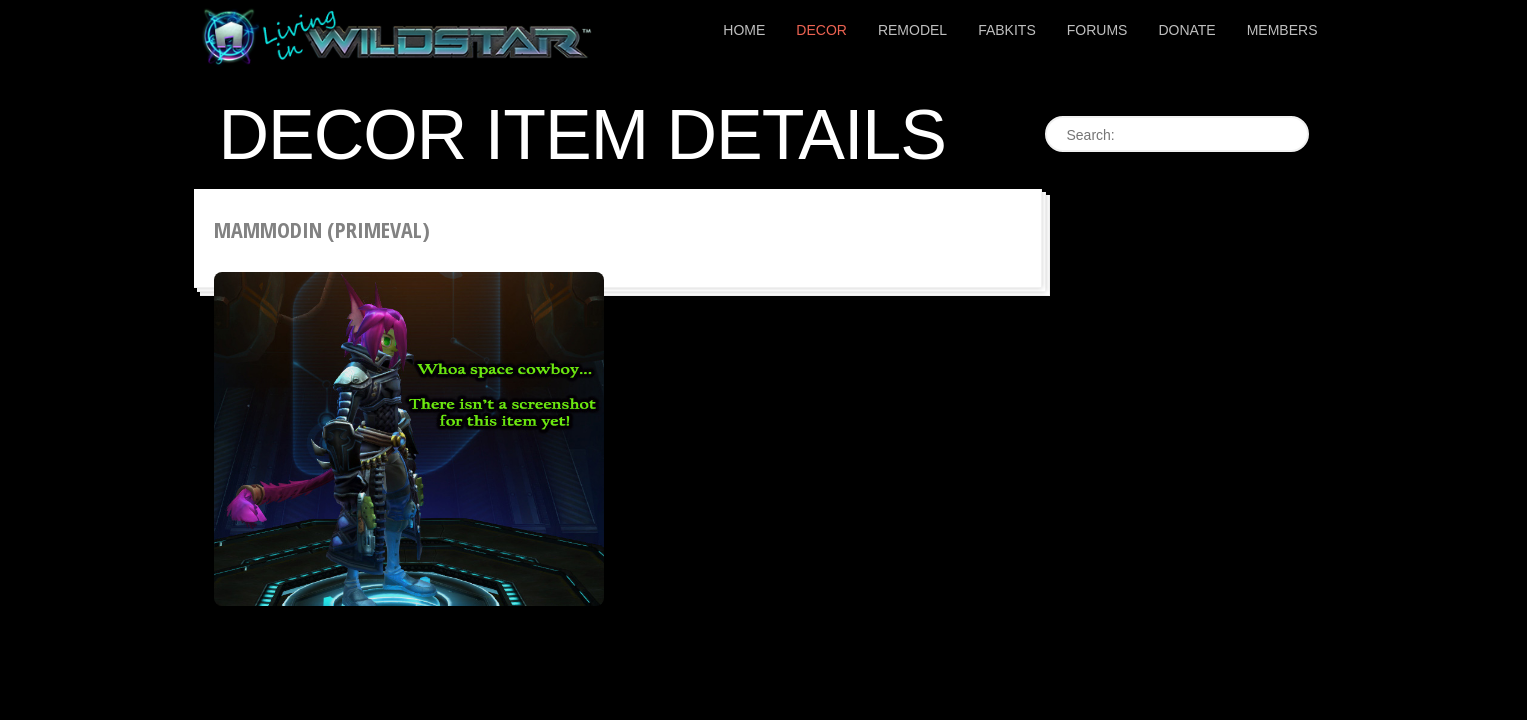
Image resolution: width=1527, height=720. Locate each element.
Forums (1097, 30)
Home (744, 30)
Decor (821, 30)
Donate (1186, 30)
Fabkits (1007, 30)
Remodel (912, 30)
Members (1282, 30)
